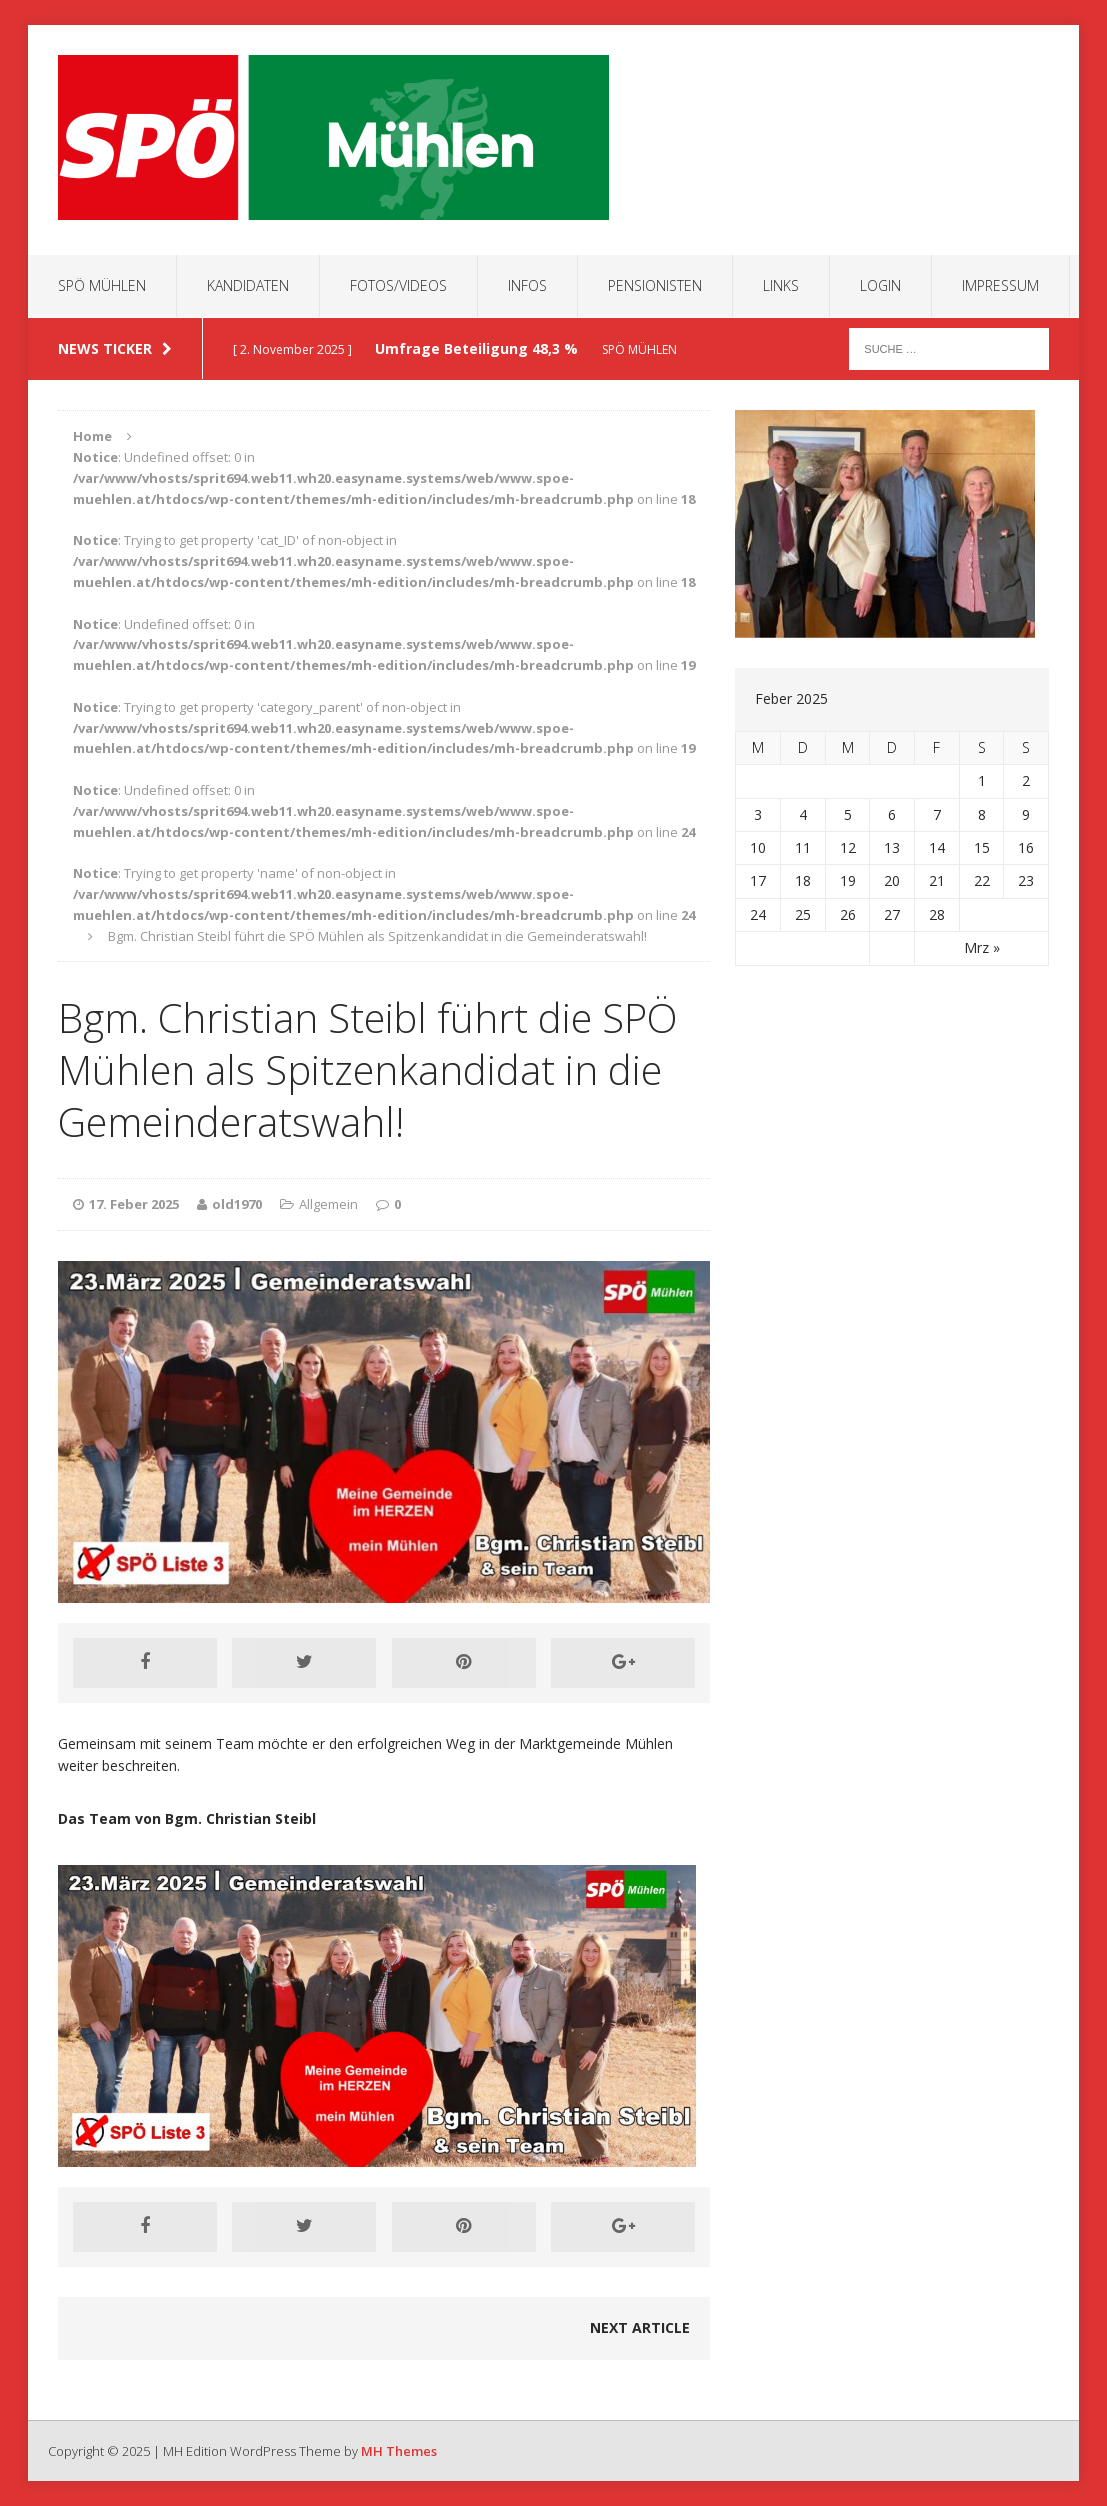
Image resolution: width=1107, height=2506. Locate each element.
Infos (527, 285)
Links (781, 285)
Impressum (1000, 285)
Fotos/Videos (398, 285)
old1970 (237, 1204)
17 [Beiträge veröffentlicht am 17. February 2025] (758, 880)
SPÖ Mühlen (102, 285)
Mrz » (982, 947)
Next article (640, 2327)
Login (880, 285)
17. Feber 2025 (134, 1204)
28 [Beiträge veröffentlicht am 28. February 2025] (937, 914)
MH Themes (399, 2451)
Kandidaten (248, 285)
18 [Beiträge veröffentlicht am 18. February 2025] (803, 880)
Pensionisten (655, 285)
